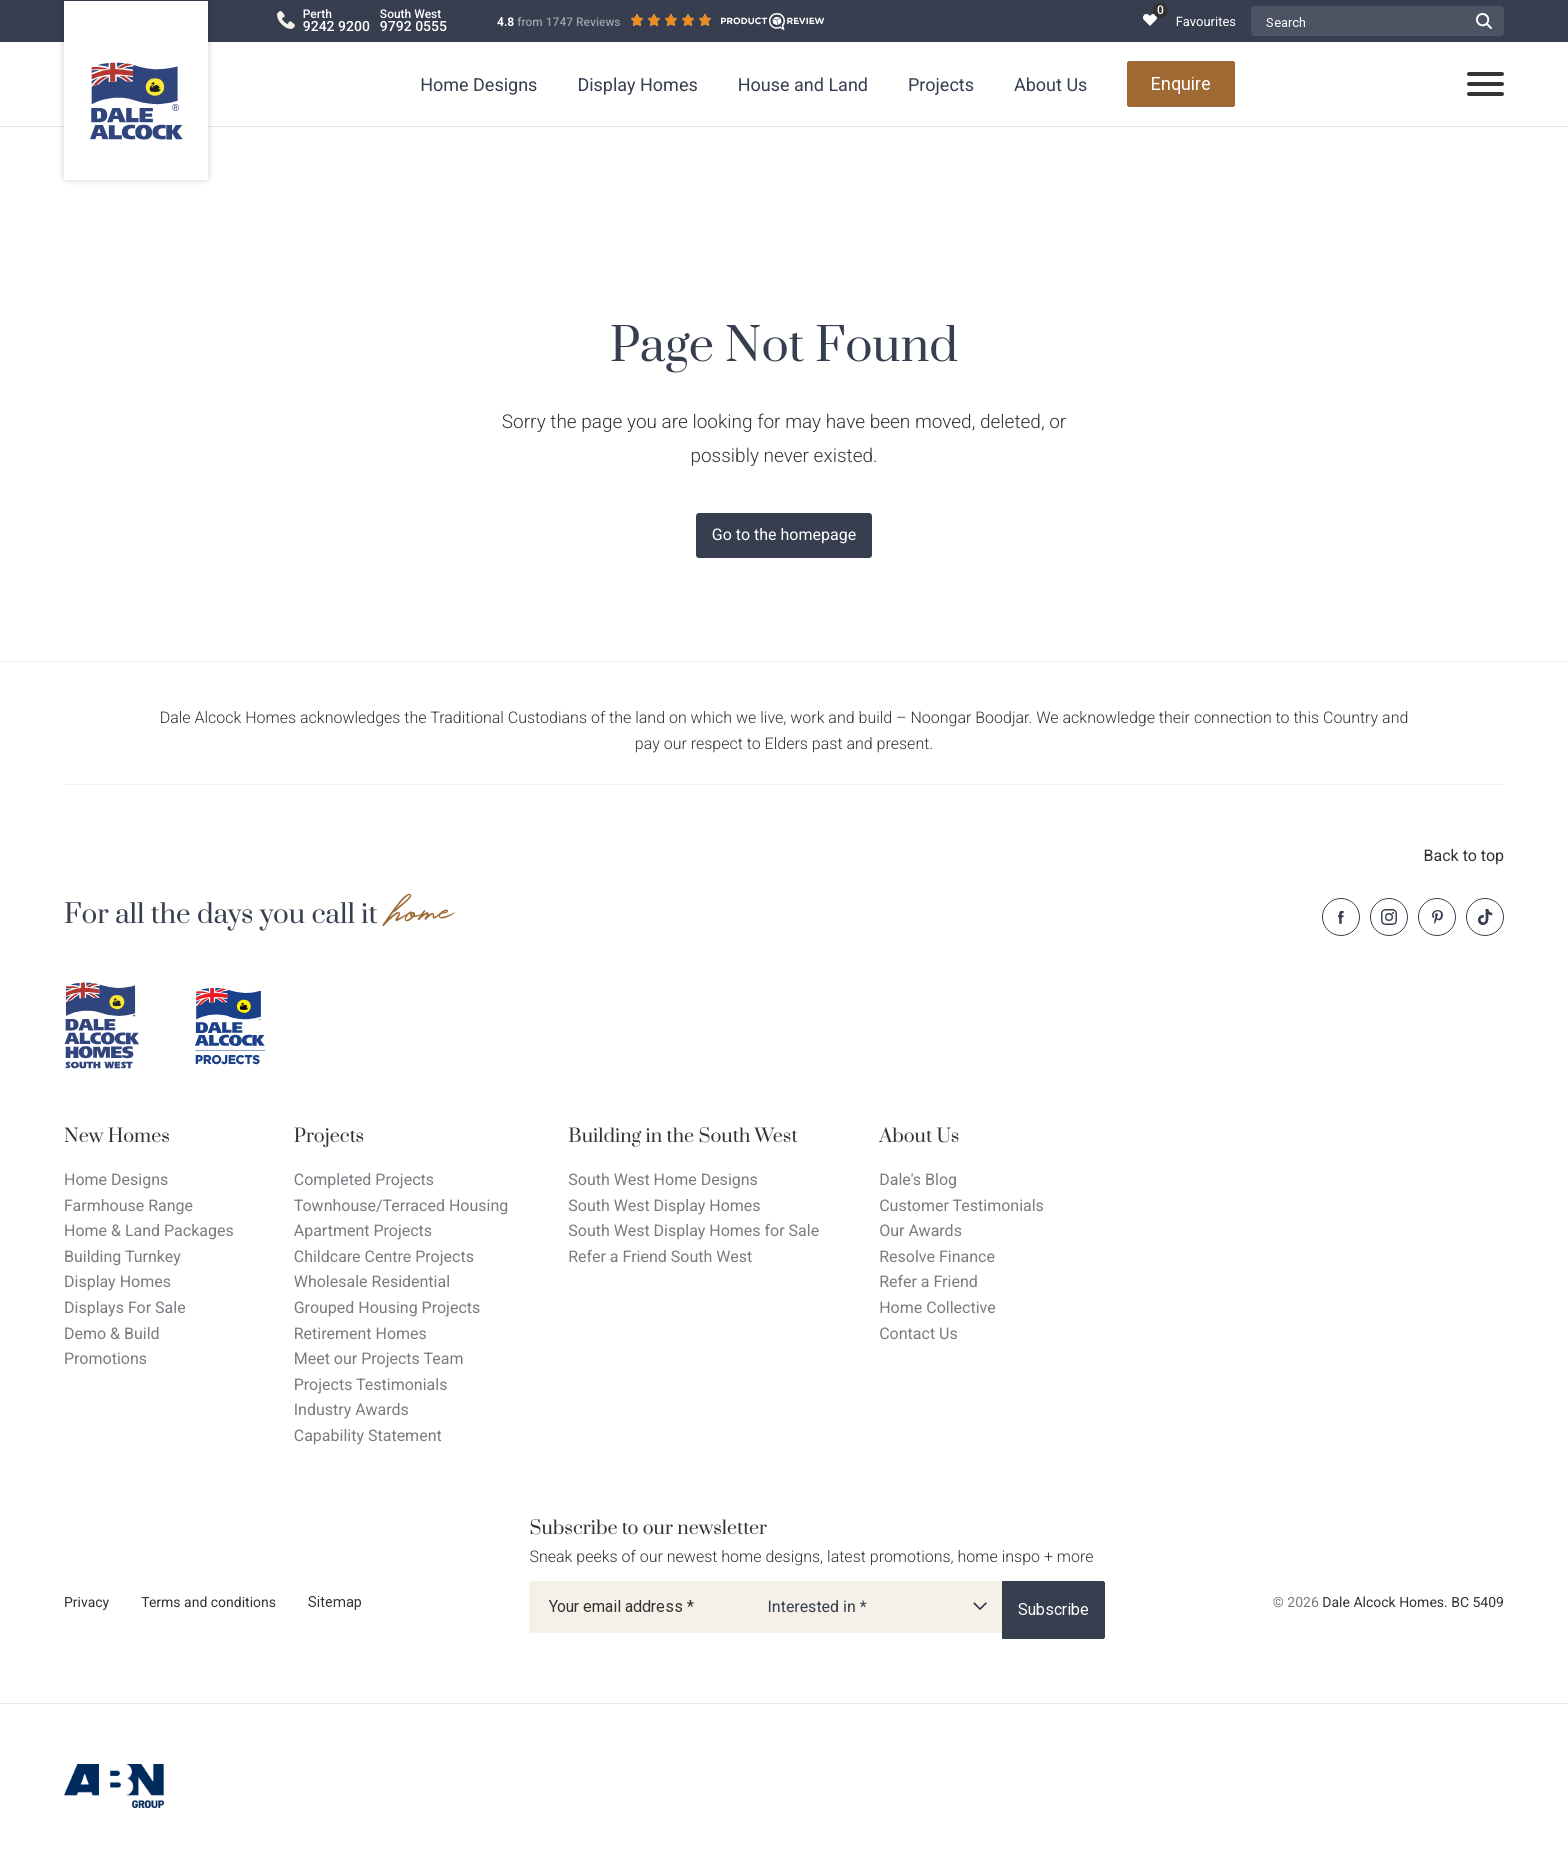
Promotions (105, 1358)
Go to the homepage (784, 534)
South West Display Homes (664, 1205)
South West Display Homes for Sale (693, 1230)
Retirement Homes (360, 1333)
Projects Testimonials (371, 1384)
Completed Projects (364, 1179)
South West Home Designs (663, 1179)
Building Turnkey (122, 1256)
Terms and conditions (208, 1603)
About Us (1050, 85)
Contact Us (918, 1333)
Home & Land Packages (149, 1230)
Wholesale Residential (372, 1281)
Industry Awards (351, 1409)
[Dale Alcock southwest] (114, 1026)
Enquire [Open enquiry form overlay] (1181, 83)
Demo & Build (112, 1333)
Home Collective (937, 1307)
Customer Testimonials (961, 1205)
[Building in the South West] (693, 1136)
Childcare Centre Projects (384, 1256)
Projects (941, 85)
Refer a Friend (928, 1281)
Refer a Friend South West (660, 1256)
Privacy (86, 1603)
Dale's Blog (918, 1179)
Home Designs (478, 85)
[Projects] (401, 1136)
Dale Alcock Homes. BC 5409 (1413, 1603)
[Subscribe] (1053, 1610)
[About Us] (961, 1136)
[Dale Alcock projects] (244, 1026)
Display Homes (637, 85)
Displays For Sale (125, 1307)
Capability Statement (368, 1435)
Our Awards (920, 1230)
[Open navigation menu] (1486, 84)
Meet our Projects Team (379, 1358)
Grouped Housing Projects (387, 1307)
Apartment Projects (363, 1230)
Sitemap (335, 1602)
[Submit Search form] (1484, 21)
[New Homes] (149, 1136)
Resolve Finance (937, 1256)
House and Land (803, 85)
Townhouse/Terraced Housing (401, 1205)
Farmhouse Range (128, 1205)
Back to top (1464, 855)
